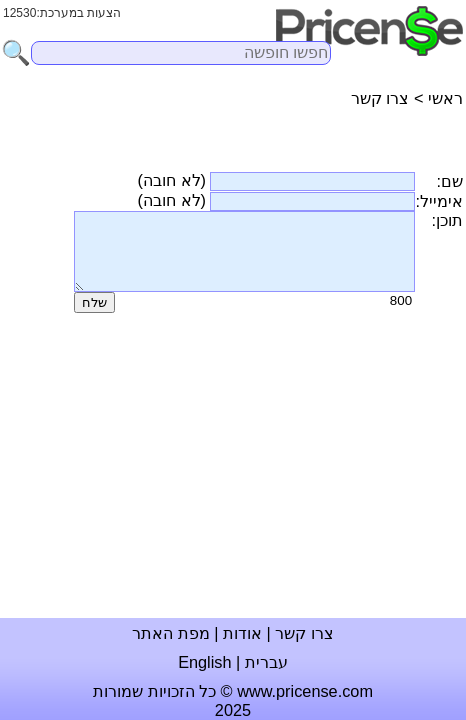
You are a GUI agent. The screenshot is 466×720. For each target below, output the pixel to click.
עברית (266, 662)
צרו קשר (304, 633)
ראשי (445, 98)
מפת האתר (171, 633)
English (204, 662)
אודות (242, 633)
